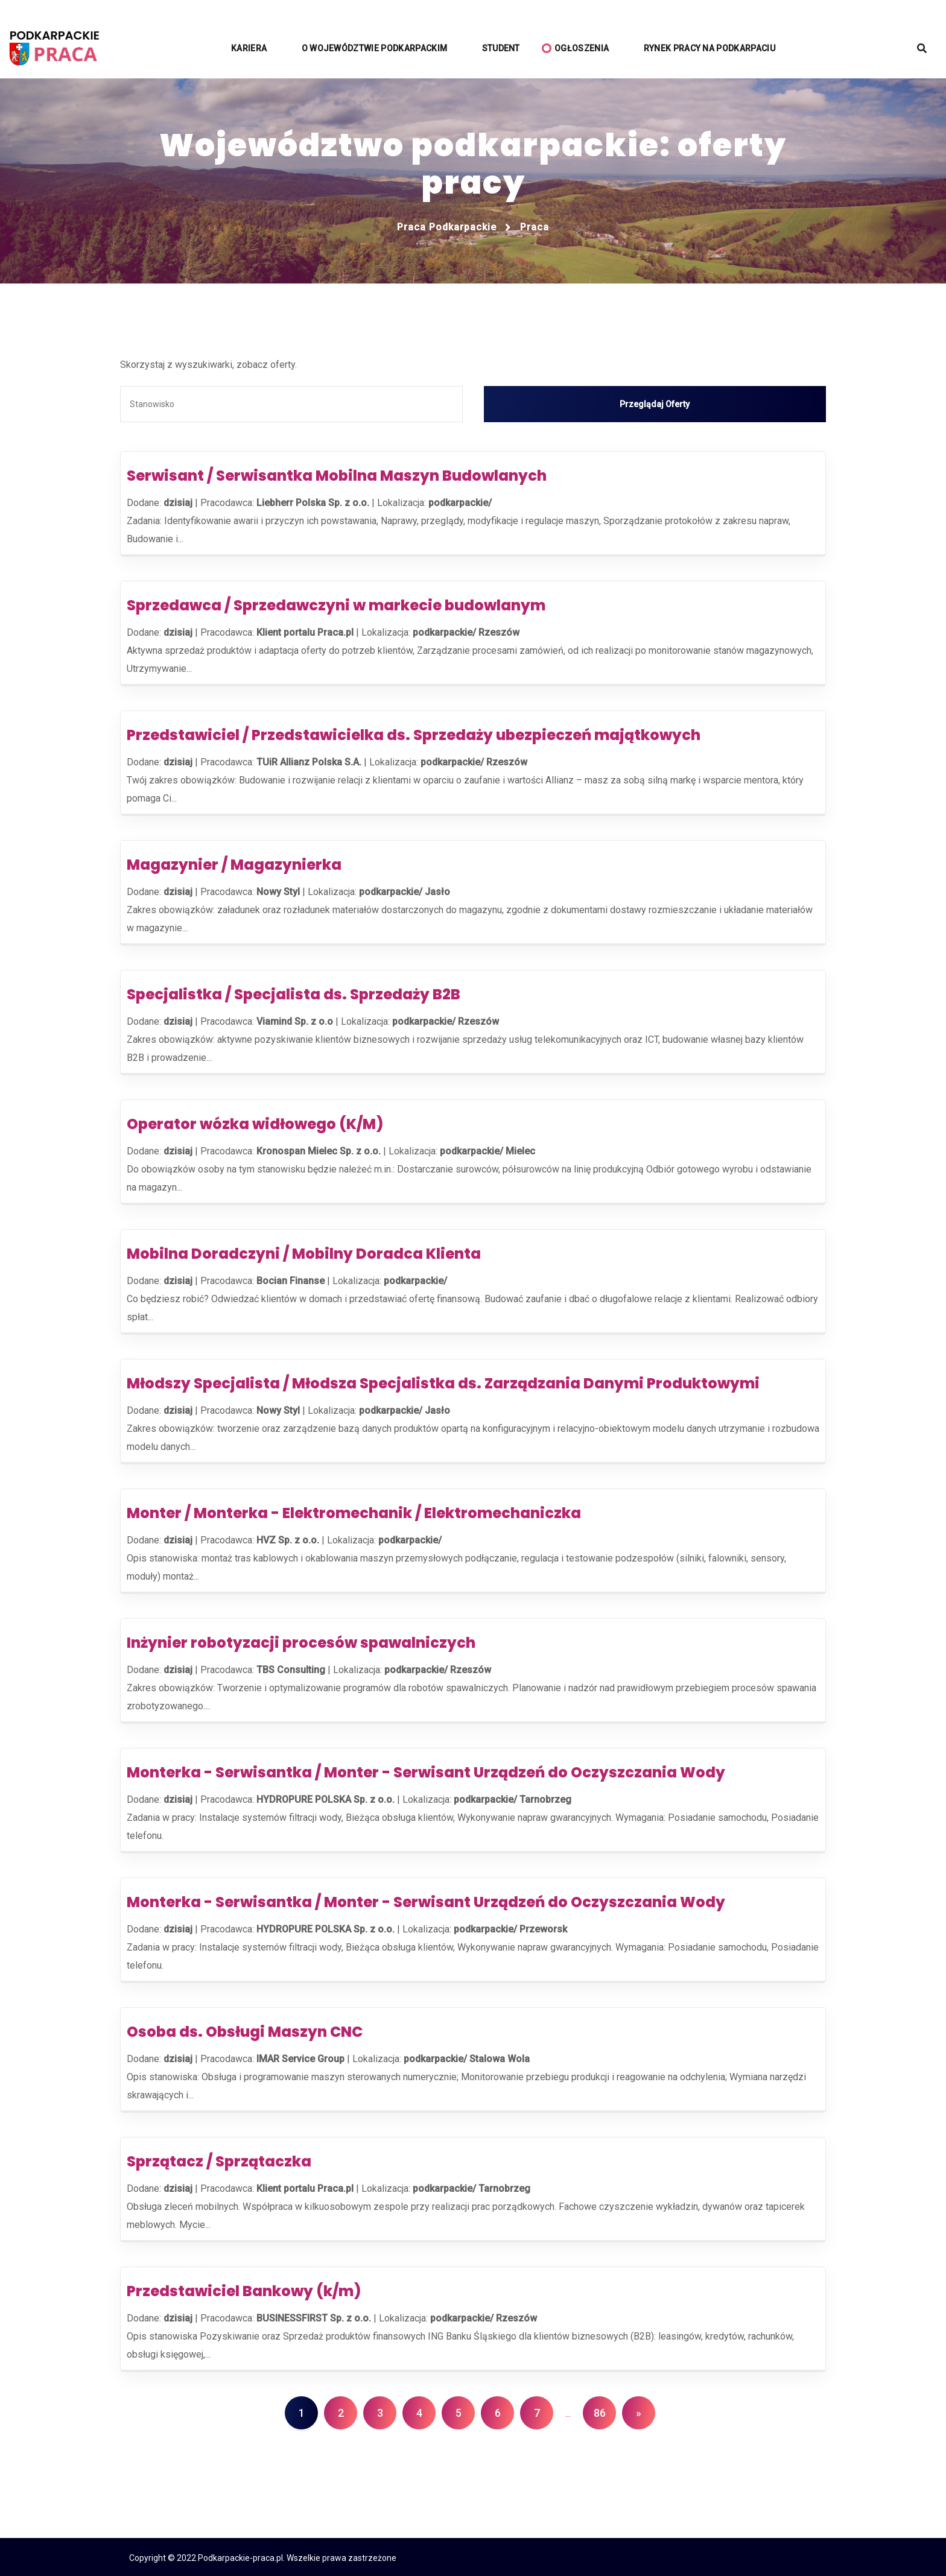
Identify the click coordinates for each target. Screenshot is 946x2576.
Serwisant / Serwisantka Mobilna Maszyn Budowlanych (337, 474)
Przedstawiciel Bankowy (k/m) (244, 2289)
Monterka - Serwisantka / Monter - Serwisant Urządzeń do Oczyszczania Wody (426, 1770)
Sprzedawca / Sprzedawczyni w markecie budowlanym (336, 603)
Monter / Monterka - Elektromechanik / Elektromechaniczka (354, 1511)
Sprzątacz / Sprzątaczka (219, 2159)
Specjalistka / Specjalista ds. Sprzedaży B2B (293, 992)
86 (600, 2411)
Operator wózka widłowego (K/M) (255, 1122)
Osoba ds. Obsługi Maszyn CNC (245, 2030)
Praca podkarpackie (447, 227)
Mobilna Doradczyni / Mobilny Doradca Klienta (304, 1252)
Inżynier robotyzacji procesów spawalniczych (301, 1641)
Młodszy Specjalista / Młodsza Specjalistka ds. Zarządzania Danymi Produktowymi (443, 1381)
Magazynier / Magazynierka (234, 863)
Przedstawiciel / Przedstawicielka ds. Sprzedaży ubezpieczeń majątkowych (413, 733)
